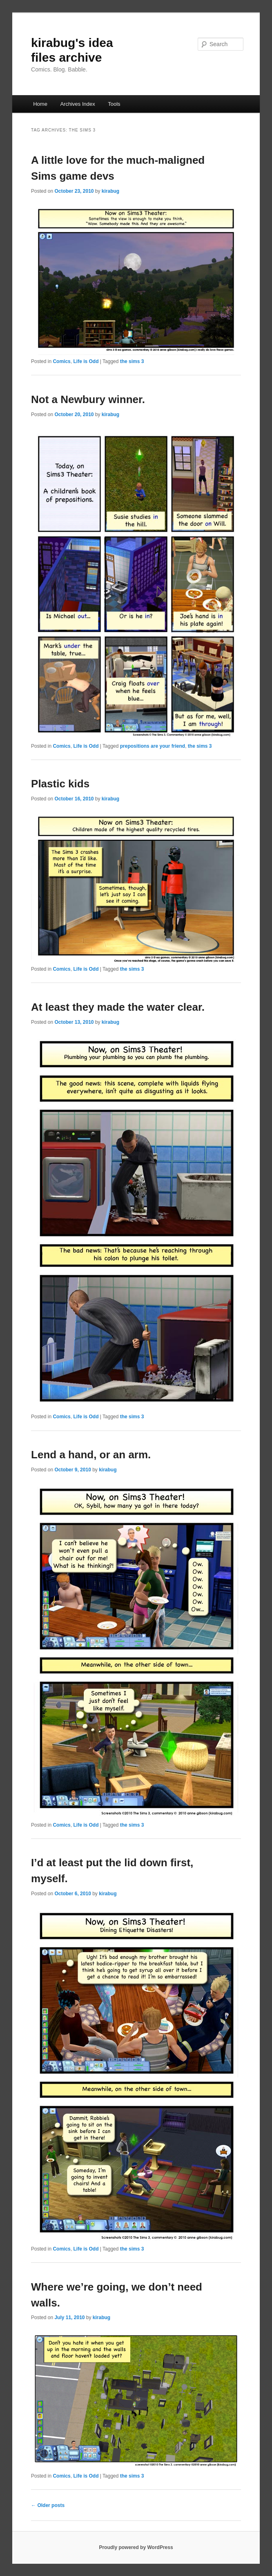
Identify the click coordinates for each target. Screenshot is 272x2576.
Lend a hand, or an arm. (91, 1454)
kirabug (110, 191)
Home (40, 104)
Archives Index (77, 104)
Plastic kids (60, 784)
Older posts (48, 2505)
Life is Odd (85, 361)
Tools (114, 104)
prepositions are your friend (152, 746)
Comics (61, 361)
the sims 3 (132, 361)
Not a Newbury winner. (88, 399)
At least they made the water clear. (118, 1007)
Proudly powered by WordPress (136, 2547)
